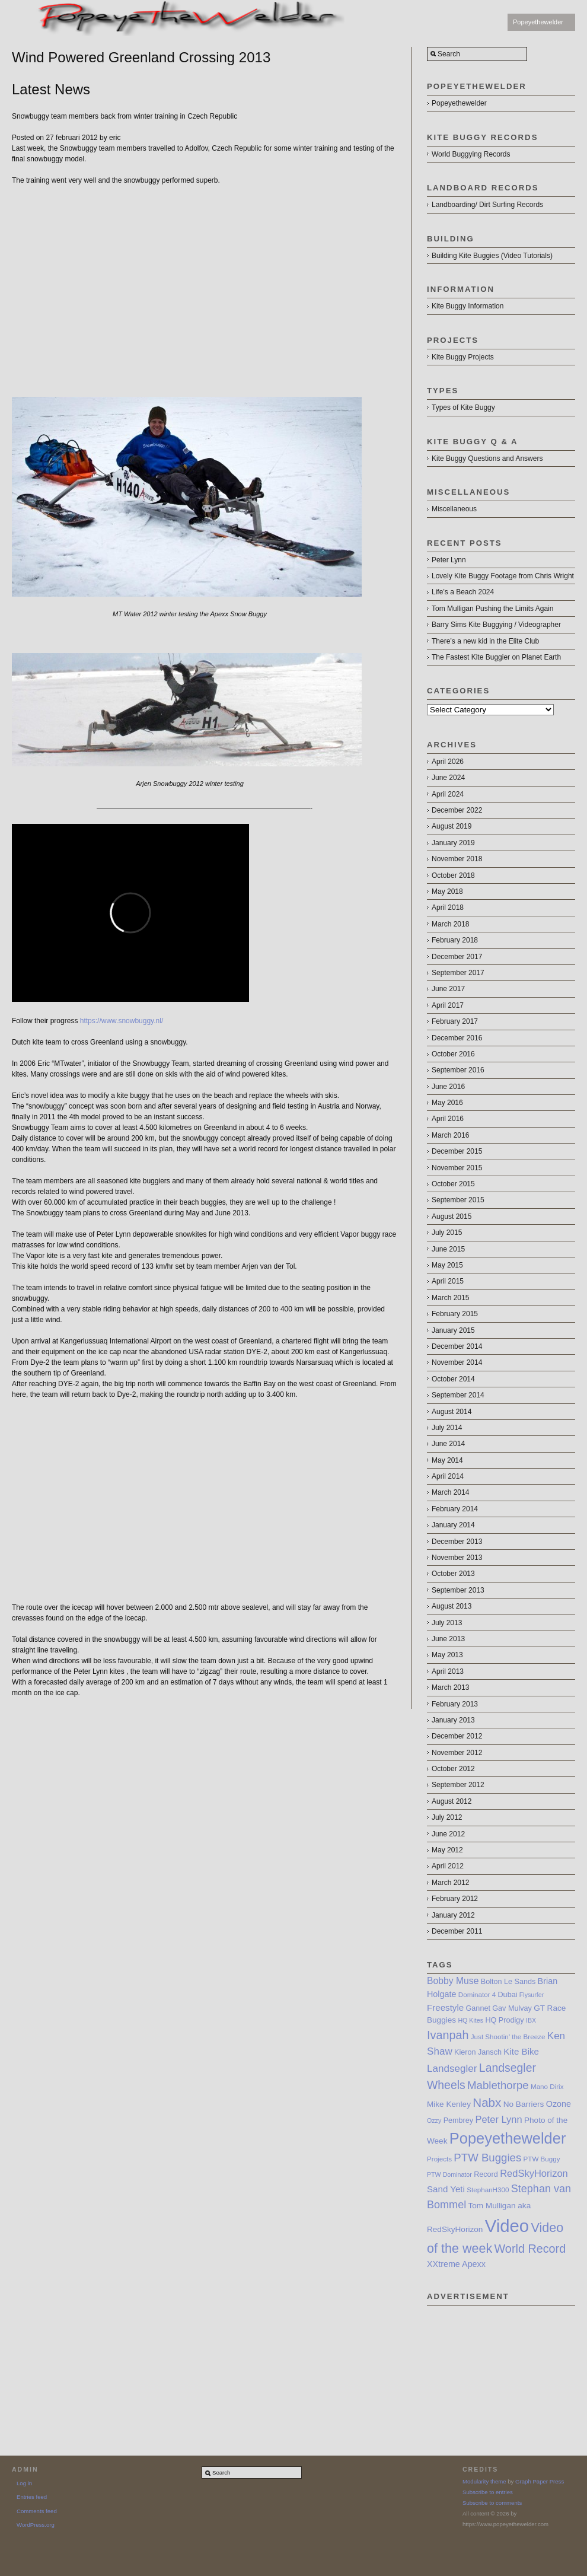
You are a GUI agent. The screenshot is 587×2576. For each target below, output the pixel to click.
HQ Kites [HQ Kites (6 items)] (470, 2020)
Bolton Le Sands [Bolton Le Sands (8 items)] (508, 1982)
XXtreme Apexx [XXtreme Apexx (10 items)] (456, 2264)
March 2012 (450, 1882)
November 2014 (457, 1362)
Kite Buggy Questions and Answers (487, 458)
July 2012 (447, 1817)
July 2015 (447, 1232)
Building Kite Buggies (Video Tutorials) (492, 255)
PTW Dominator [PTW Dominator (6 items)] (449, 2174)
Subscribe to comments (492, 2502)
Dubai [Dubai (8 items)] (508, 1995)
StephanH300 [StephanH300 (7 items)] (488, 2189)
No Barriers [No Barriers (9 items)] (523, 2104)
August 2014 (451, 1412)
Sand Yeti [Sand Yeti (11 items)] (446, 2189)
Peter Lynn (449, 560)
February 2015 (455, 1314)
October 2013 (453, 1573)
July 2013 (447, 1623)
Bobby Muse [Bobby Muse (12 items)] (452, 1981)
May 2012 (447, 1850)
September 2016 (458, 1070)
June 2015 (448, 1249)
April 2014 (448, 1476)
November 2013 (457, 1557)
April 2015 (448, 1281)
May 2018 (447, 891)
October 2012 (453, 1769)
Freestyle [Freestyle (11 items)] (445, 2007)
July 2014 (447, 1428)
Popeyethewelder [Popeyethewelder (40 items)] (507, 2138)
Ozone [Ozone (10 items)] (558, 2104)
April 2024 (448, 794)
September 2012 (458, 1785)
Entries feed (32, 2497)
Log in (24, 2483)
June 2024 (448, 777)
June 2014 (448, 1444)
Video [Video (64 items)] (507, 2226)
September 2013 (458, 1590)
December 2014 (457, 1346)
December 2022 (457, 810)
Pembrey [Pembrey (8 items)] (458, 2120)
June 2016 (448, 1086)
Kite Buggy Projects (463, 357)
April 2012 (448, 1866)
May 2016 (447, 1102)
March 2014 (450, 1492)
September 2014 (458, 1395)
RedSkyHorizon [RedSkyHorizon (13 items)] (534, 2173)
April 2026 (448, 761)
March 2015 (450, 1298)
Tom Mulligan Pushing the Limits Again (492, 608)
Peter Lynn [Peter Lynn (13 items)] (498, 2119)
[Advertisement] (501, 2365)
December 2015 (457, 1151)
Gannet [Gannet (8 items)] (478, 2008)
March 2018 (450, 924)
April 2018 (448, 907)
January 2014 (453, 1525)
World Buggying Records (471, 154)
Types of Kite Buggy (463, 407)
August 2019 (451, 826)
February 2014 (455, 1509)
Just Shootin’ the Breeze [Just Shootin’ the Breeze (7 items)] (508, 2036)
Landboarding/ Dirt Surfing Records (487, 204)
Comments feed (37, 2511)
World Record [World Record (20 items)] (530, 2248)
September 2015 (458, 1200)
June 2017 (448, 989)
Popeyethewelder (538, 22)
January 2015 (453, 1330)
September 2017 (458, 973)
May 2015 (447, 1265)
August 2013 (451, 1606)
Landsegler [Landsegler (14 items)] (452, 2068)
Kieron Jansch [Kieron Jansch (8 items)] (478, 2052)
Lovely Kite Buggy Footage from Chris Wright (503, 576)
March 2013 (450, 1687)
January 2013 (453, 1720)
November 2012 (457, 1753)
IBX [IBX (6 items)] (531, 2020)
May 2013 (447, 1655)
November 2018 (457, 859)
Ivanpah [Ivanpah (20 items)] (447, 2035)
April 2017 (448, 1005)
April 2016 (448, 1119)
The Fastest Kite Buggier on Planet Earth (496, 657)
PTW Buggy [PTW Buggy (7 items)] (542, 2159)
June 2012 (448, 1834)
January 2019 (453, 843)
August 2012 (451, 1801)
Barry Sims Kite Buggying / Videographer (496, 624)
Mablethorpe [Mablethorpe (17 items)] (498, 2085)
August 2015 (451, 1216)
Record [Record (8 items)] (486, 2174)
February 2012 (455, 1898)
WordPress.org (36, 2524)
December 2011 (457, 1931)
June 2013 (448, 1639)
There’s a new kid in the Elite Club (485, 641)
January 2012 (453, 1915)
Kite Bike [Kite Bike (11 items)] (521, 2051)
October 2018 (453, 875)
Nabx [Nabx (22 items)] (487, 2102)
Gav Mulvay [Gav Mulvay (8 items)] (512, 2008)
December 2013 (457, 1541)
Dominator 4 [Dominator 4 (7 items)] (477, 1994)
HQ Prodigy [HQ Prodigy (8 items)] (504, 2020)
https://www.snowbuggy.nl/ (122, 1021)
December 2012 (457, 1736)
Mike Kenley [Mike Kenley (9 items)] (449, 2104)
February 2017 (455, 1021)
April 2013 (448, 1671)
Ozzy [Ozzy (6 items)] (434, 2120)
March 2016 (450, 1135)
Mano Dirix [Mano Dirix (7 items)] (547, 2086)
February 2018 (455, 940)
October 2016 (453, 1054)
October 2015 (453, 1184)
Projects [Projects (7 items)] (439, 2159)
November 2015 (457, 1168)
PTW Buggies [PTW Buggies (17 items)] (487, 2157)
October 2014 (453, 1379)
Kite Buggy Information (467, 306)
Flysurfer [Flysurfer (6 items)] (531, 1994)
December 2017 (457, 957)
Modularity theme (484, 2481)
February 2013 (455, 1704)
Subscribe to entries (487, 2492)
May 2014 (447, 1460)
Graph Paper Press (539, 2481)
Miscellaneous (454, 509)
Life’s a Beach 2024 (463, 592)
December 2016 (457, 1038)
